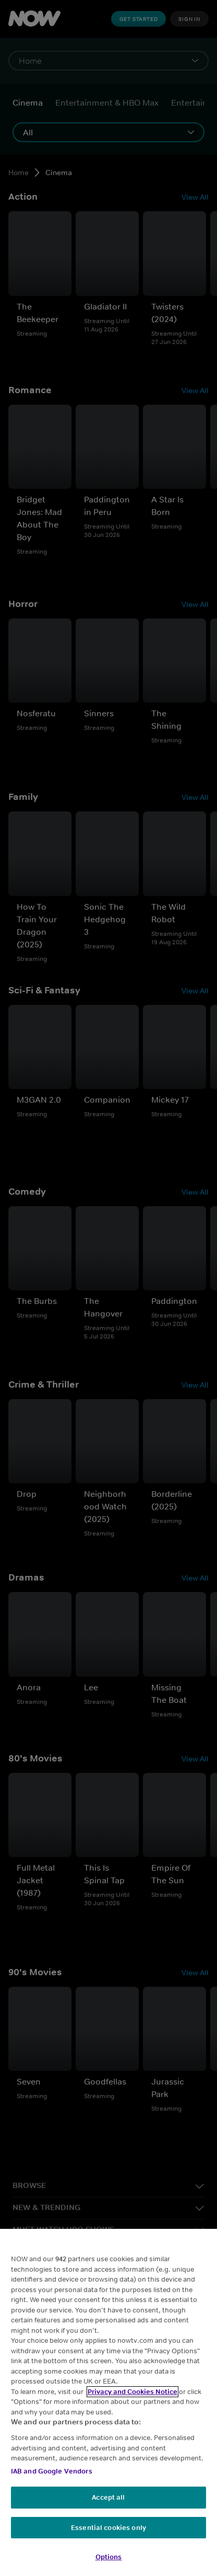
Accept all (108, 2497)
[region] (108, 2402)
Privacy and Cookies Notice (132, 2391)
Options (108, 2556)
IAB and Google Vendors (51, 2471)
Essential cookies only (108, 2527)
